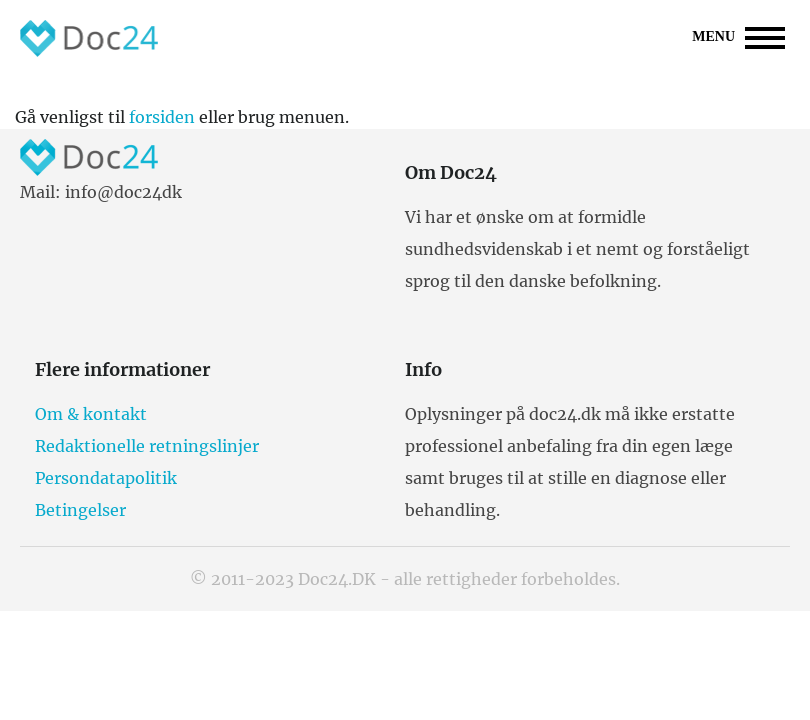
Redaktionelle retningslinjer (147, 446)
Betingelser (80, 510)
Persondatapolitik (106, 478)
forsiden (162, 117)
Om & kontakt (91, 414)
